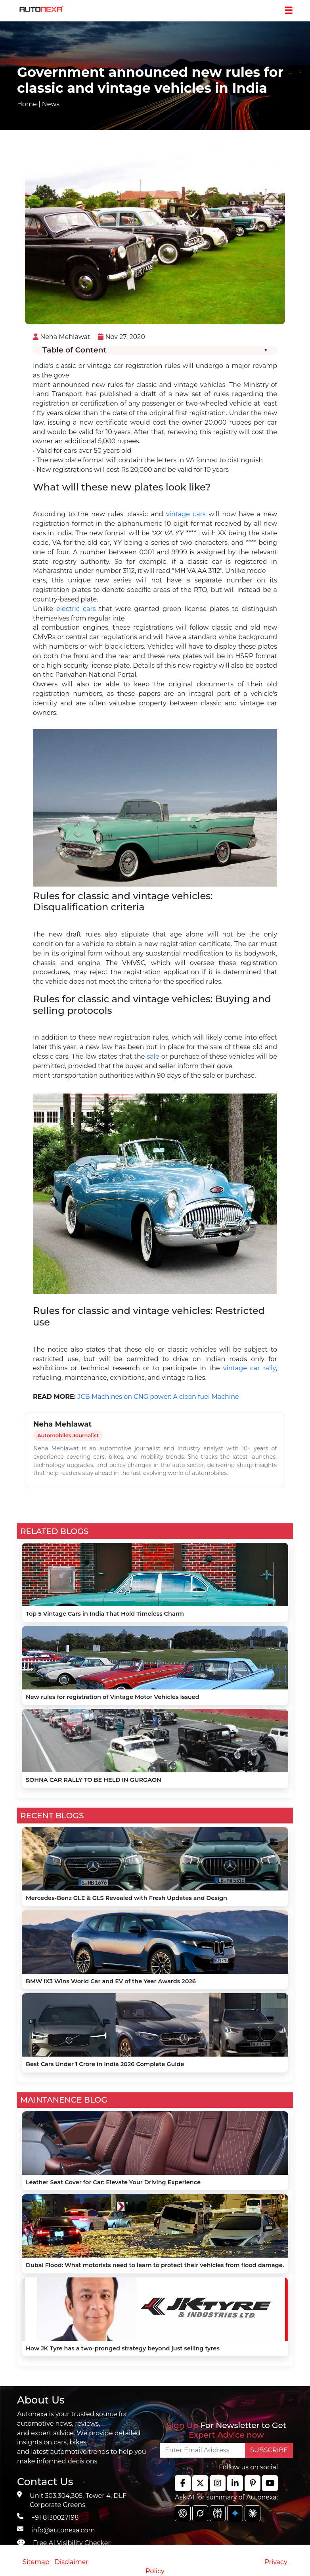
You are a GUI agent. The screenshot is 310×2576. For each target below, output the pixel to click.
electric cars (76, 609)
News (50, 104)
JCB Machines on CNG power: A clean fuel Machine (158, 1396)
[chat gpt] (183, 2513)
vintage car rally (249, 1368)
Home (27, 104)
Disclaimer (71, 2562)
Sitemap (37, 2562)
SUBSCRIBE (269, 2450)
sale (153, 1056)
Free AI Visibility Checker (72, 2543)
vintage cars (186, 514)
